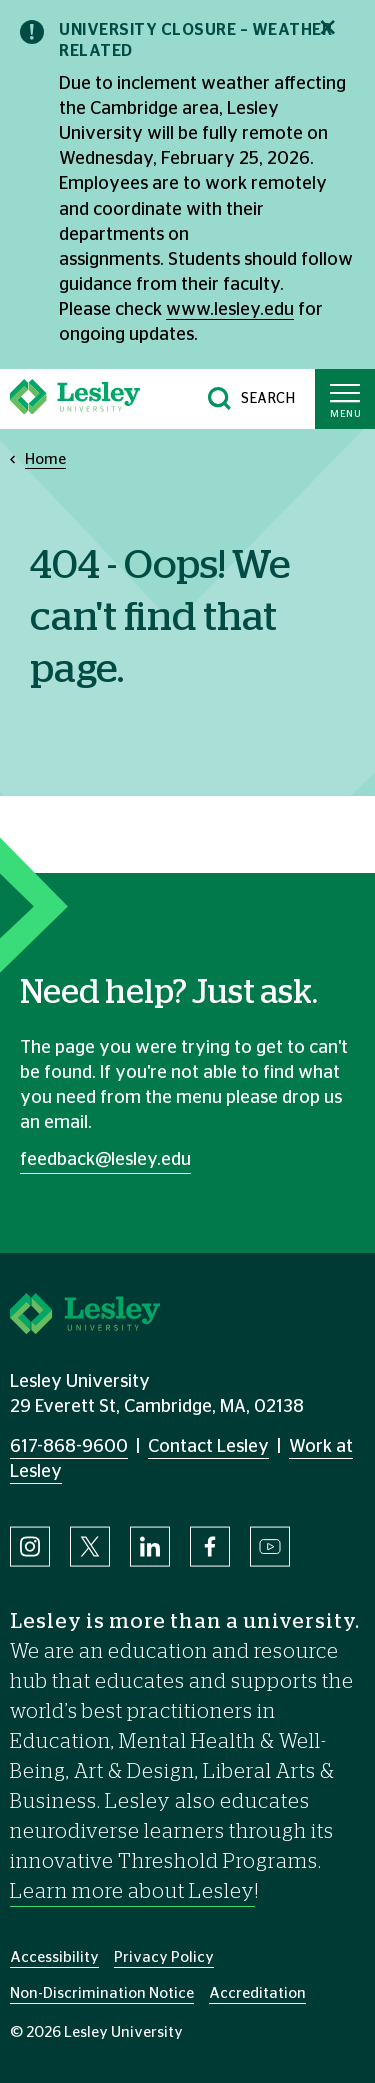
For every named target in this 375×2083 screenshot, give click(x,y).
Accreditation (257, 1993)
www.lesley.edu (230, 310)
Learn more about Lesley (132, 1892)
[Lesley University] (75, 399)
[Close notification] (327, 27)
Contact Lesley (208, 1447)
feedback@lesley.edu (105, 1160)
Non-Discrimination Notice (102, 1993)
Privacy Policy (164, 1957)
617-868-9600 (69, 1447)
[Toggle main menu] (345, 399)
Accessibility (54, 1957)
